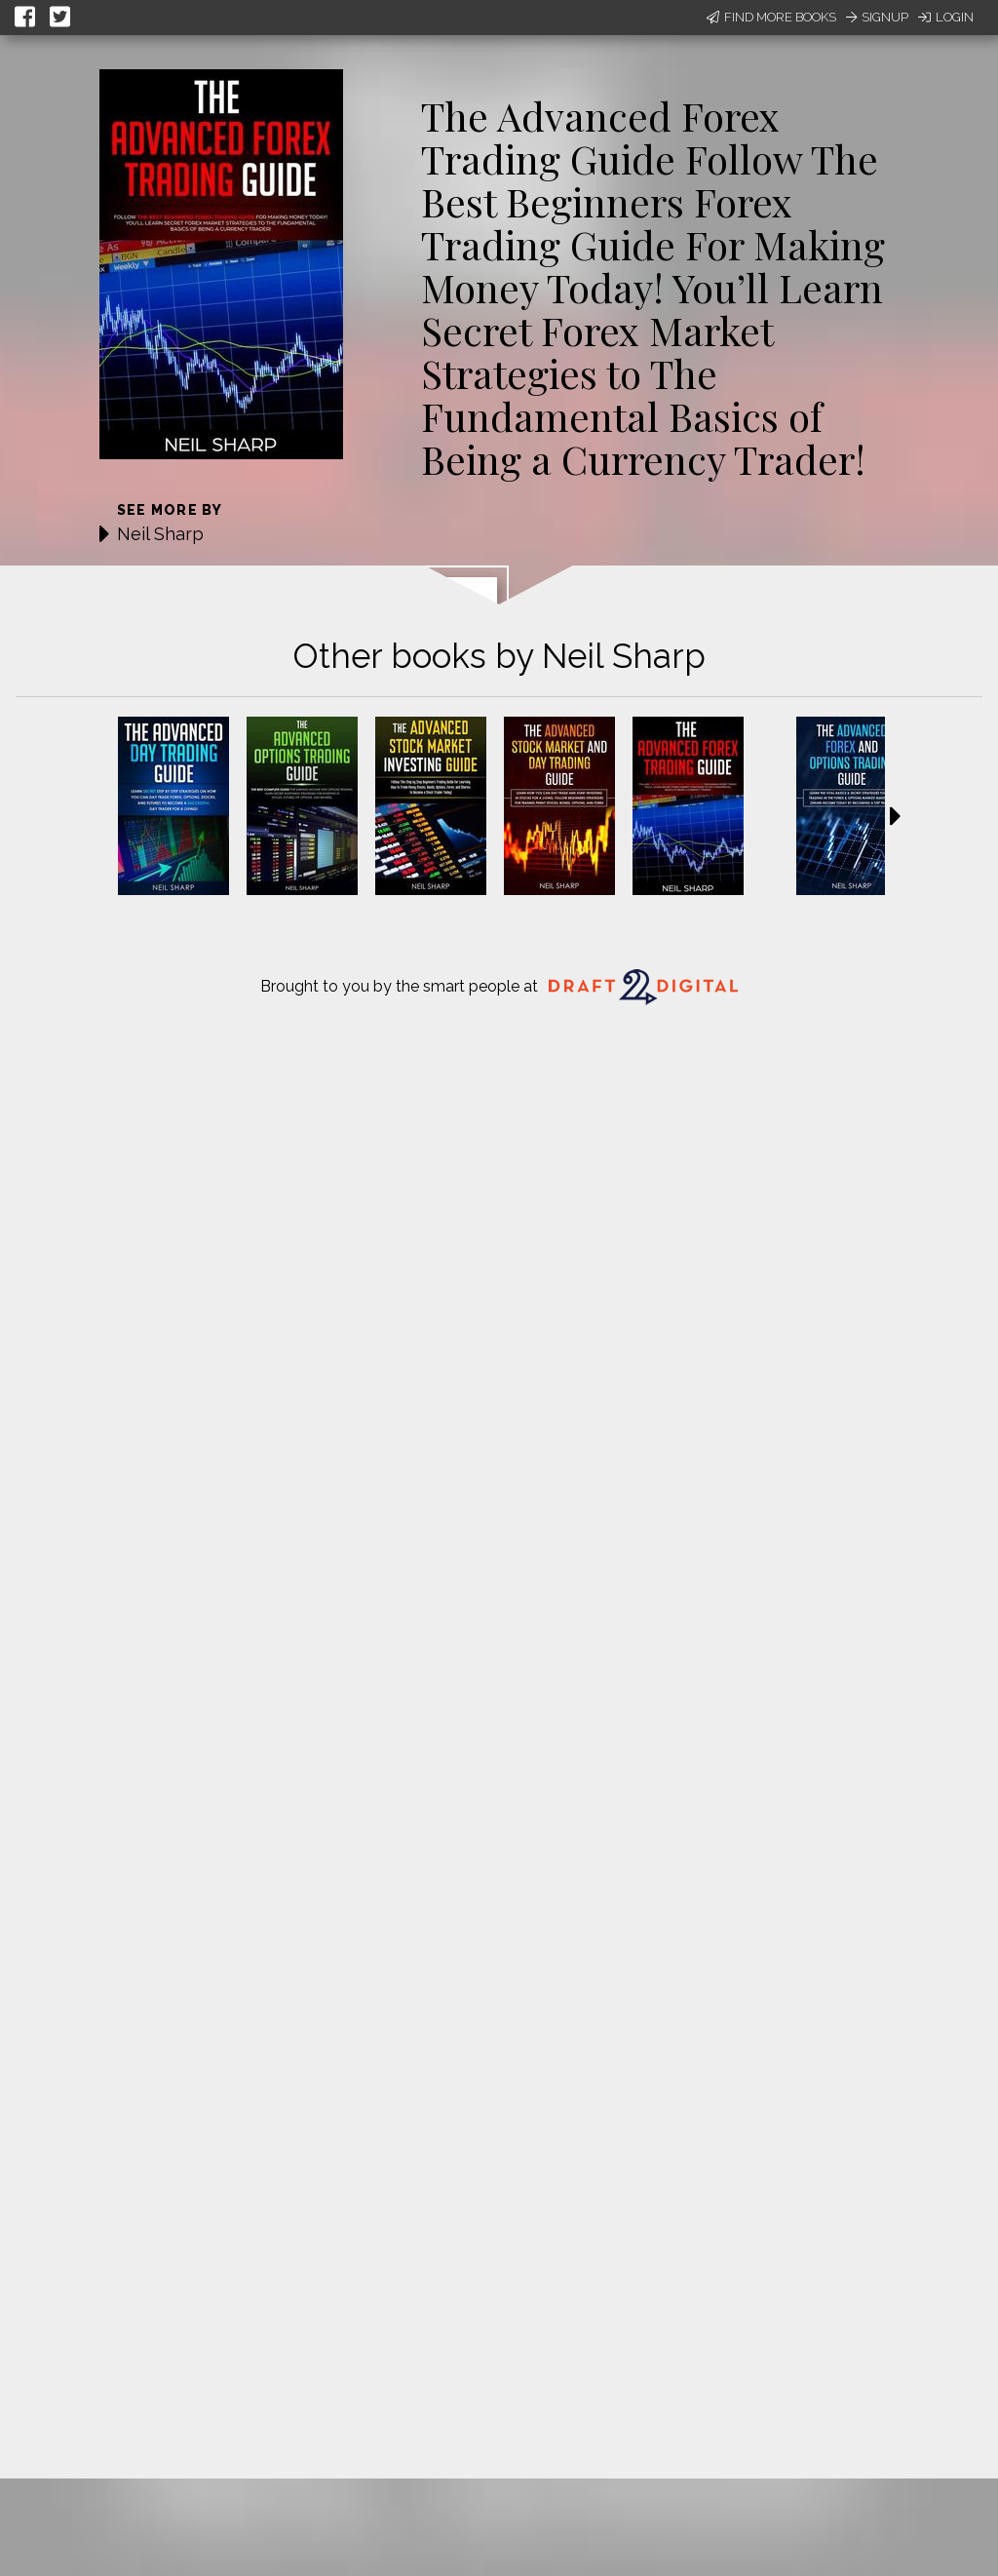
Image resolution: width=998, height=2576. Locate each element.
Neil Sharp (160, 534)
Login (946, 17)
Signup (877, 17)
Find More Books (771, 17)
